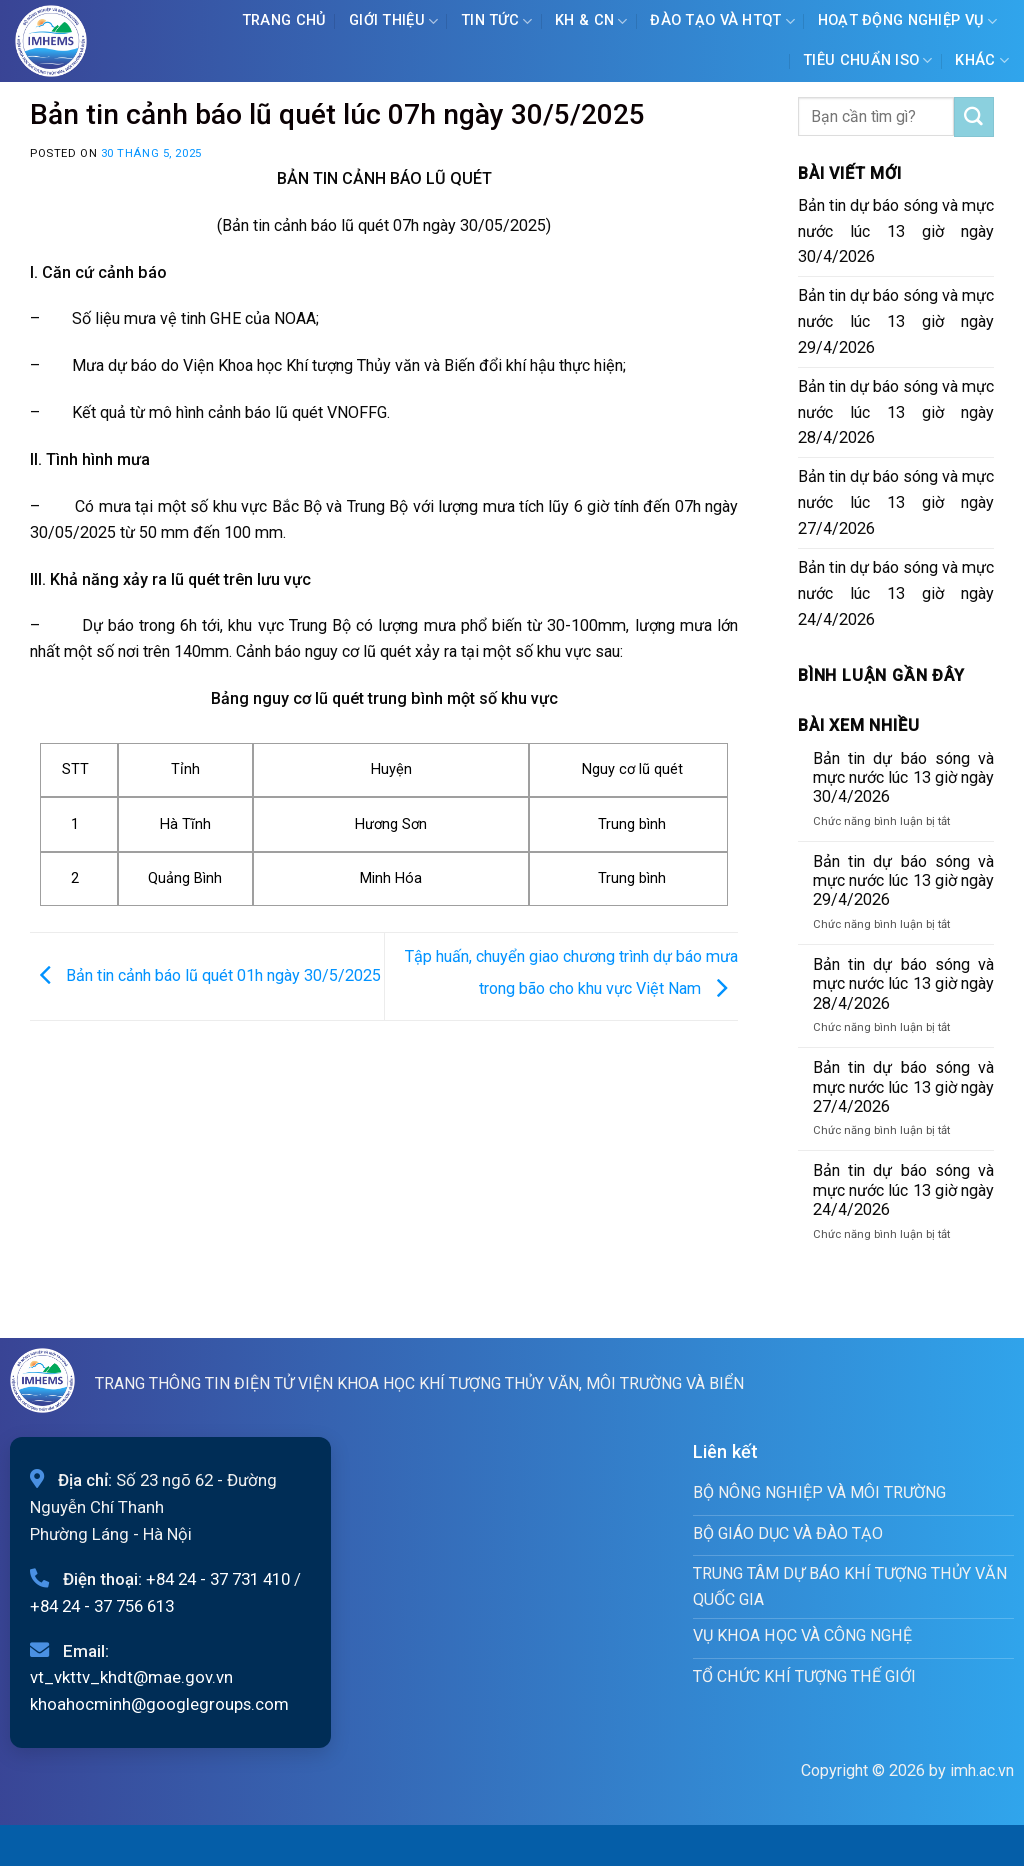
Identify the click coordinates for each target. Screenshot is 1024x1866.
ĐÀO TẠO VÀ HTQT (722, 21)
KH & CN (591, 21)
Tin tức (497, 21)
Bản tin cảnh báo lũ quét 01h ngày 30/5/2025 (205, 975)
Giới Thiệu (393, 21)
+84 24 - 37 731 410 (218, 1579)
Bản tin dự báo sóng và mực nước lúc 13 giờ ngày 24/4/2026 (896, 593)
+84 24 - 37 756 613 (102, 1606)
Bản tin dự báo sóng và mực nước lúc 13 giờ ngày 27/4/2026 (896, 502)
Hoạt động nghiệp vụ (908, 21)
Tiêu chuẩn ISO (868, 60)
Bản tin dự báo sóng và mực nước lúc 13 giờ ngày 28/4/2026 (896, 412)
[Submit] (974, 117)
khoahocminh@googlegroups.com (159, 1704)
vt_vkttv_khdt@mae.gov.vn (131, 1677)
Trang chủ (284, 20)
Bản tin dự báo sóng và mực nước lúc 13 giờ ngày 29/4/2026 (896, 321)
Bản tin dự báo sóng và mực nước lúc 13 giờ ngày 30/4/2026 (896, 231)
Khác (982, 60)
